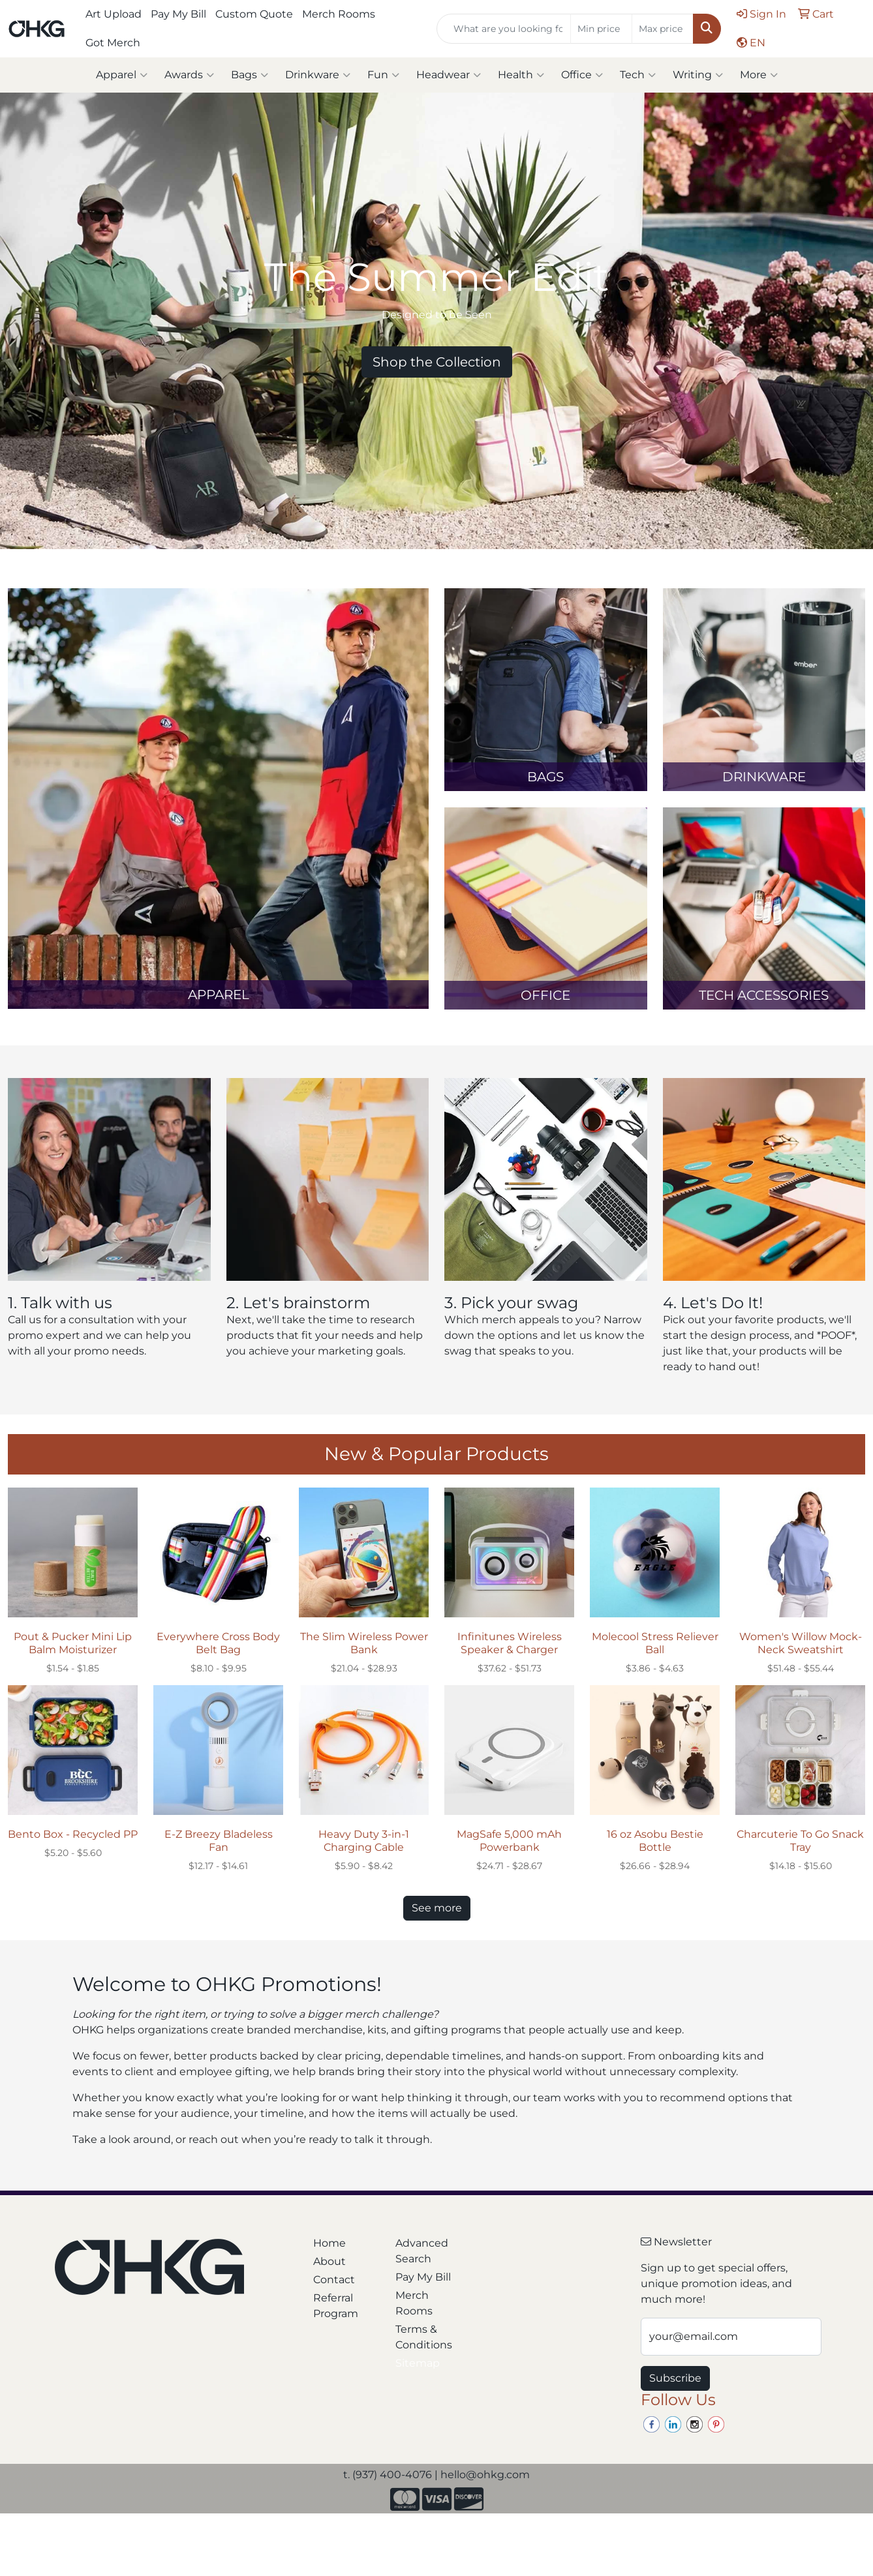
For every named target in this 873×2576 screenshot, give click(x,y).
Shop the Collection (437, 362)
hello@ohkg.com (485, 2474)
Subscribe (675, 2378)
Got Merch (112, 43)
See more (437, 1908)
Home (329, 2243)
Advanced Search (421, 2251)
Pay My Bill (178, 14)
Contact (334, 2279)
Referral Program (335, 2306)
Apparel (121, 75)
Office (582, 75)
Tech (638, 75)
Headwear (448, 75)
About (329, 2261)
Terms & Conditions (423, 2337)
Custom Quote (254, 14)
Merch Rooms (338, 14)
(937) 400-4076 (392, 2474)
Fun (383, 75)
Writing (698, 75)
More (759, 75)
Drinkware (317, 75)
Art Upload (113, 14)
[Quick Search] (503, 29)
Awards (189, 75)
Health (521, 75)
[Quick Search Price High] (663, 29)
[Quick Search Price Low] (601, 29)
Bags (249, 75)
